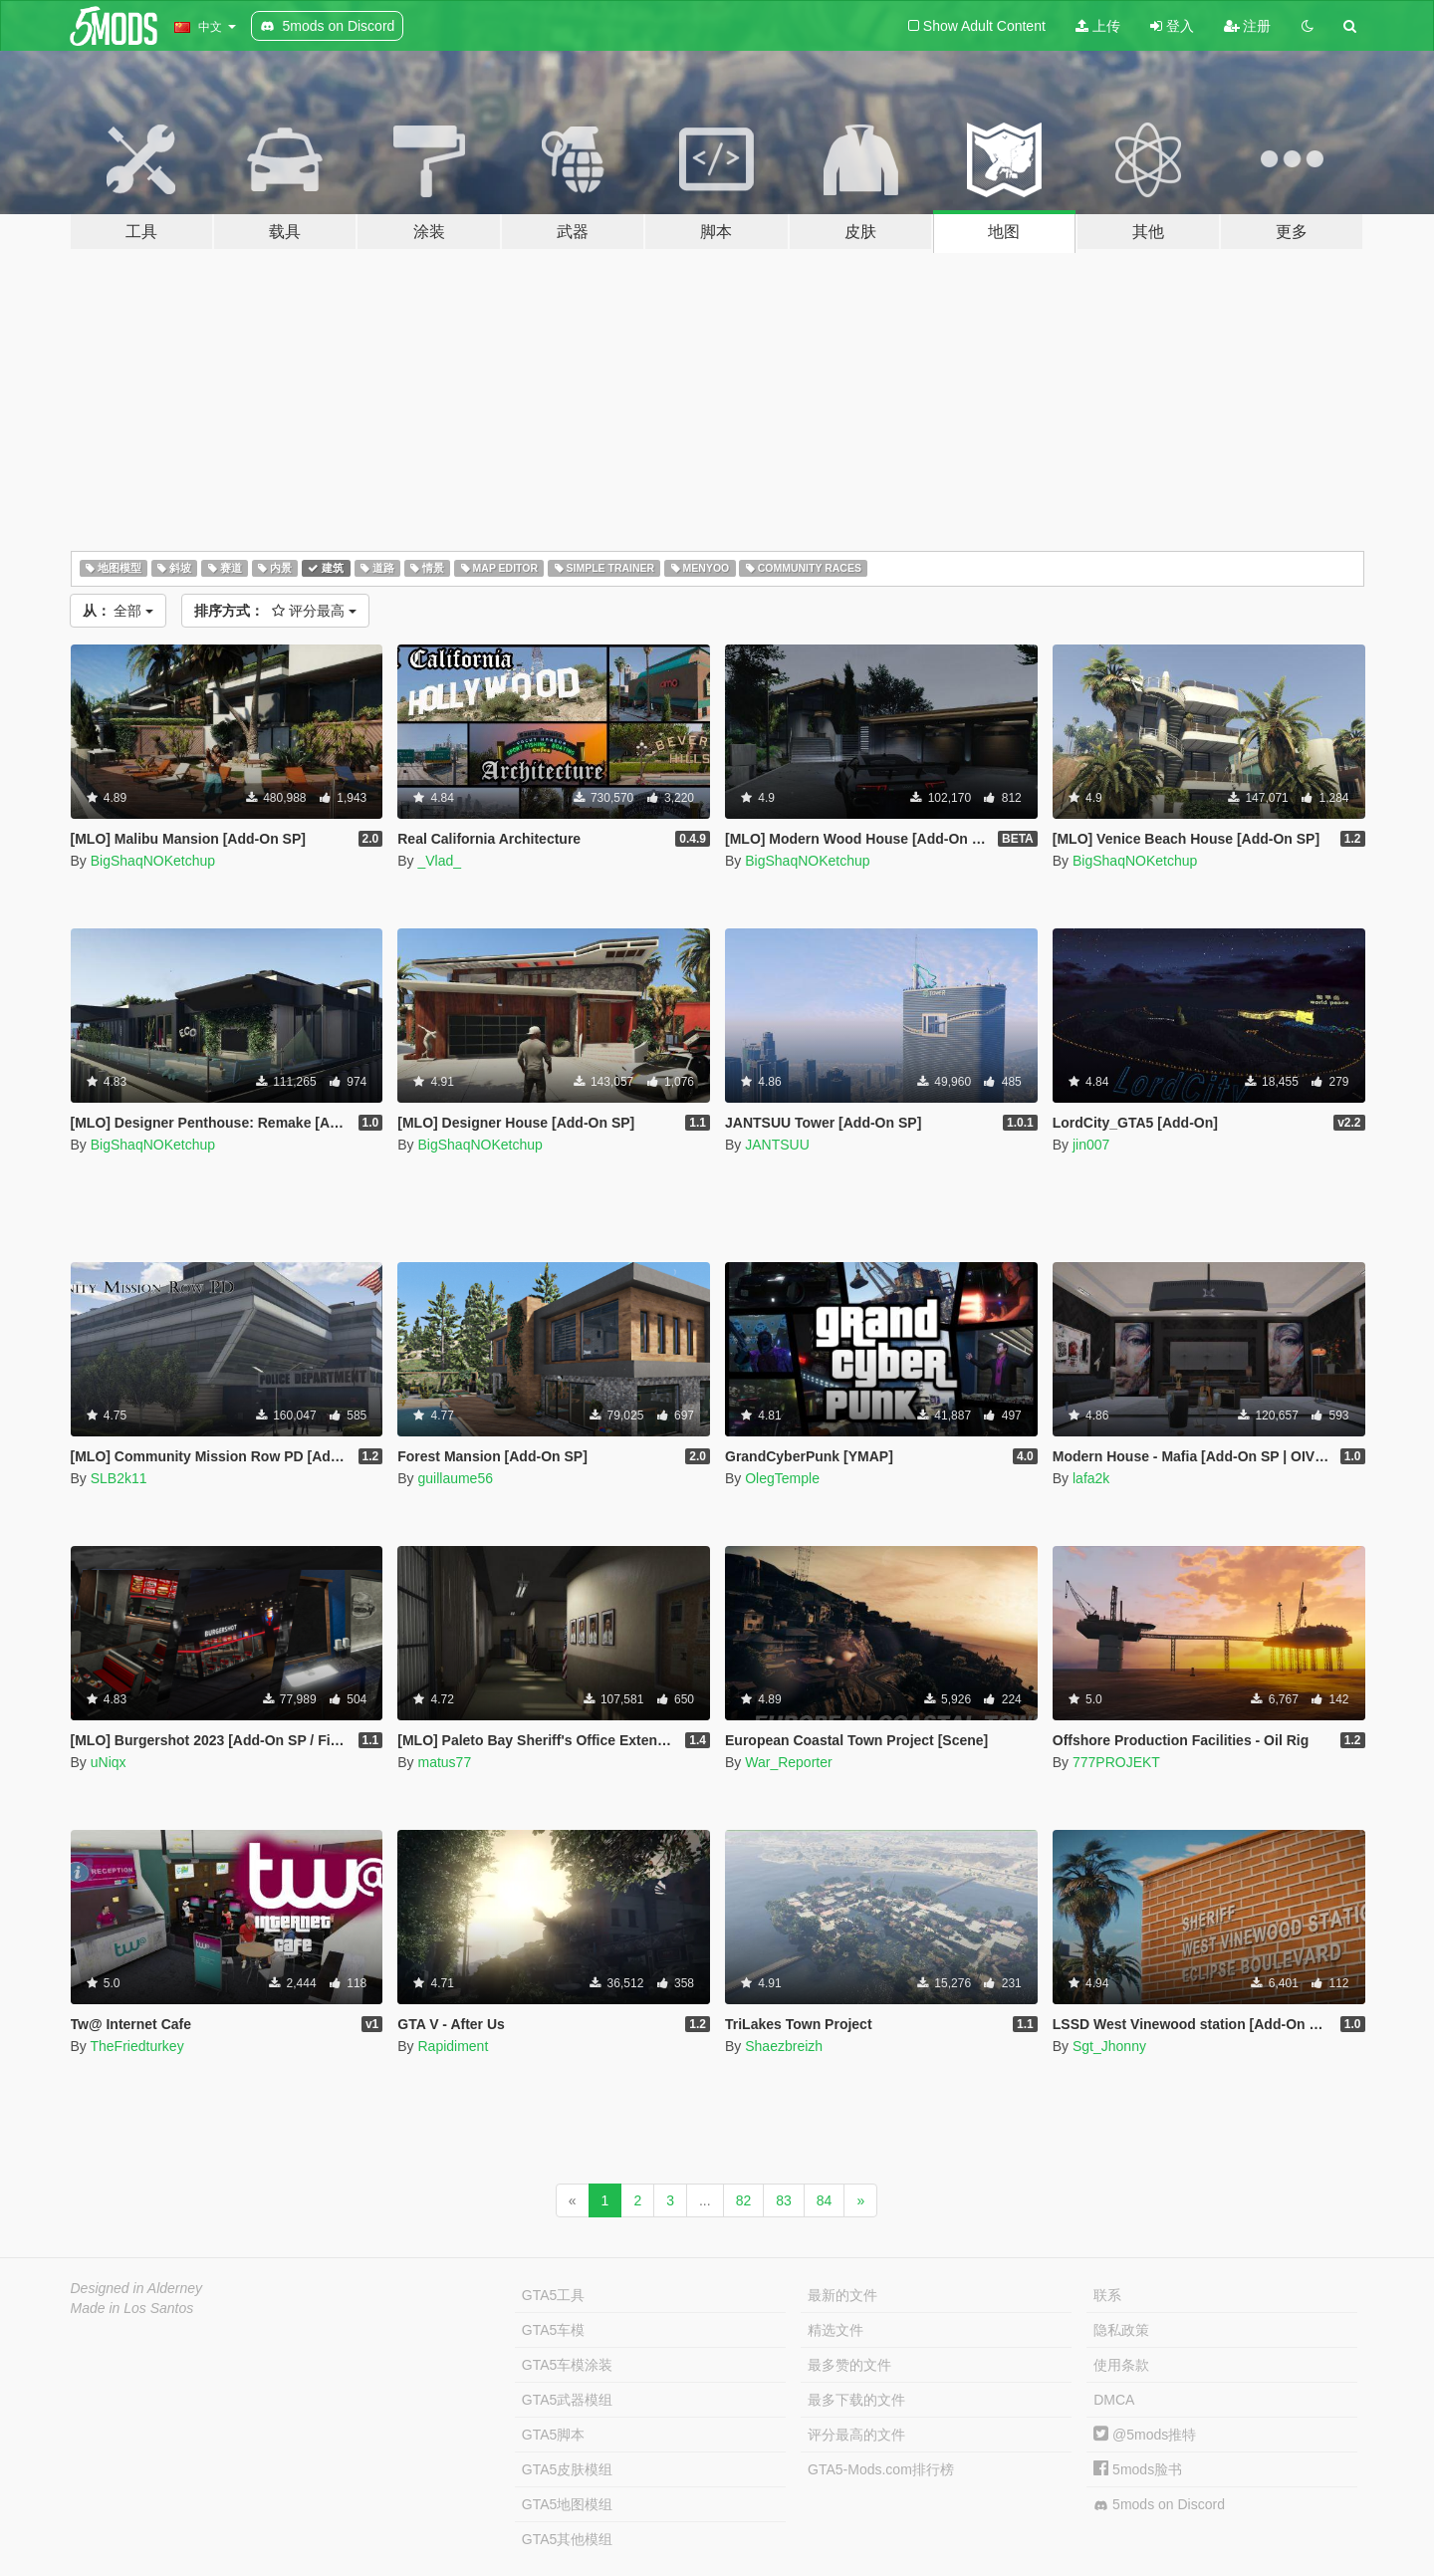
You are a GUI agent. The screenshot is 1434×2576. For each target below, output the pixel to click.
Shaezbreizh (784, 2046)
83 (784, 2200)
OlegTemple (782, 1478)
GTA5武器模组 (567, 2400)
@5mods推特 (1144, 2435)
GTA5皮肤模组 (567, 2469)
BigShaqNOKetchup (153, 861)
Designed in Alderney (137, 2288)
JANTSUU (777, 1145)
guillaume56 (455, 1478)
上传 (1098, 26)
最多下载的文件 (856, 2400)
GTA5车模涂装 (567, 2365)
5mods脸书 (1137, 2469)
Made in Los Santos (132, 2308)
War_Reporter (788, 1762)
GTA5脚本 (554, 2435)
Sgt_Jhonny (1109, 2046)
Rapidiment (452, 2046)
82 (744, 2200)
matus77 (444, 1762)
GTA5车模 (554, 2330)
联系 (1107, 2295)
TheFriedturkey (136, 2046)
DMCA (1113, 2400)
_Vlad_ (439, 861)
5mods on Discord (1159, 2504)
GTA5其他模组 (567, 2539)
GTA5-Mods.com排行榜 (881, 2469)
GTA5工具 (554, 2295)
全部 (118, 611)
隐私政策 (1121, 2330)
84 (825, 2200)
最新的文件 (842, 2295)
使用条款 (1121, 2365)
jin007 (1091, 1145)
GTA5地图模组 (567, 2504)
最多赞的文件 (849, 2365)
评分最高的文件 (856, 2435)
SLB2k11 (119, 1478)
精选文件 (835, 2330)
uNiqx (108, 1762)
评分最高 (275, 611)
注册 (1248, 26)
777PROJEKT (1116, 1762)
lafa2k (1091, 1478)
